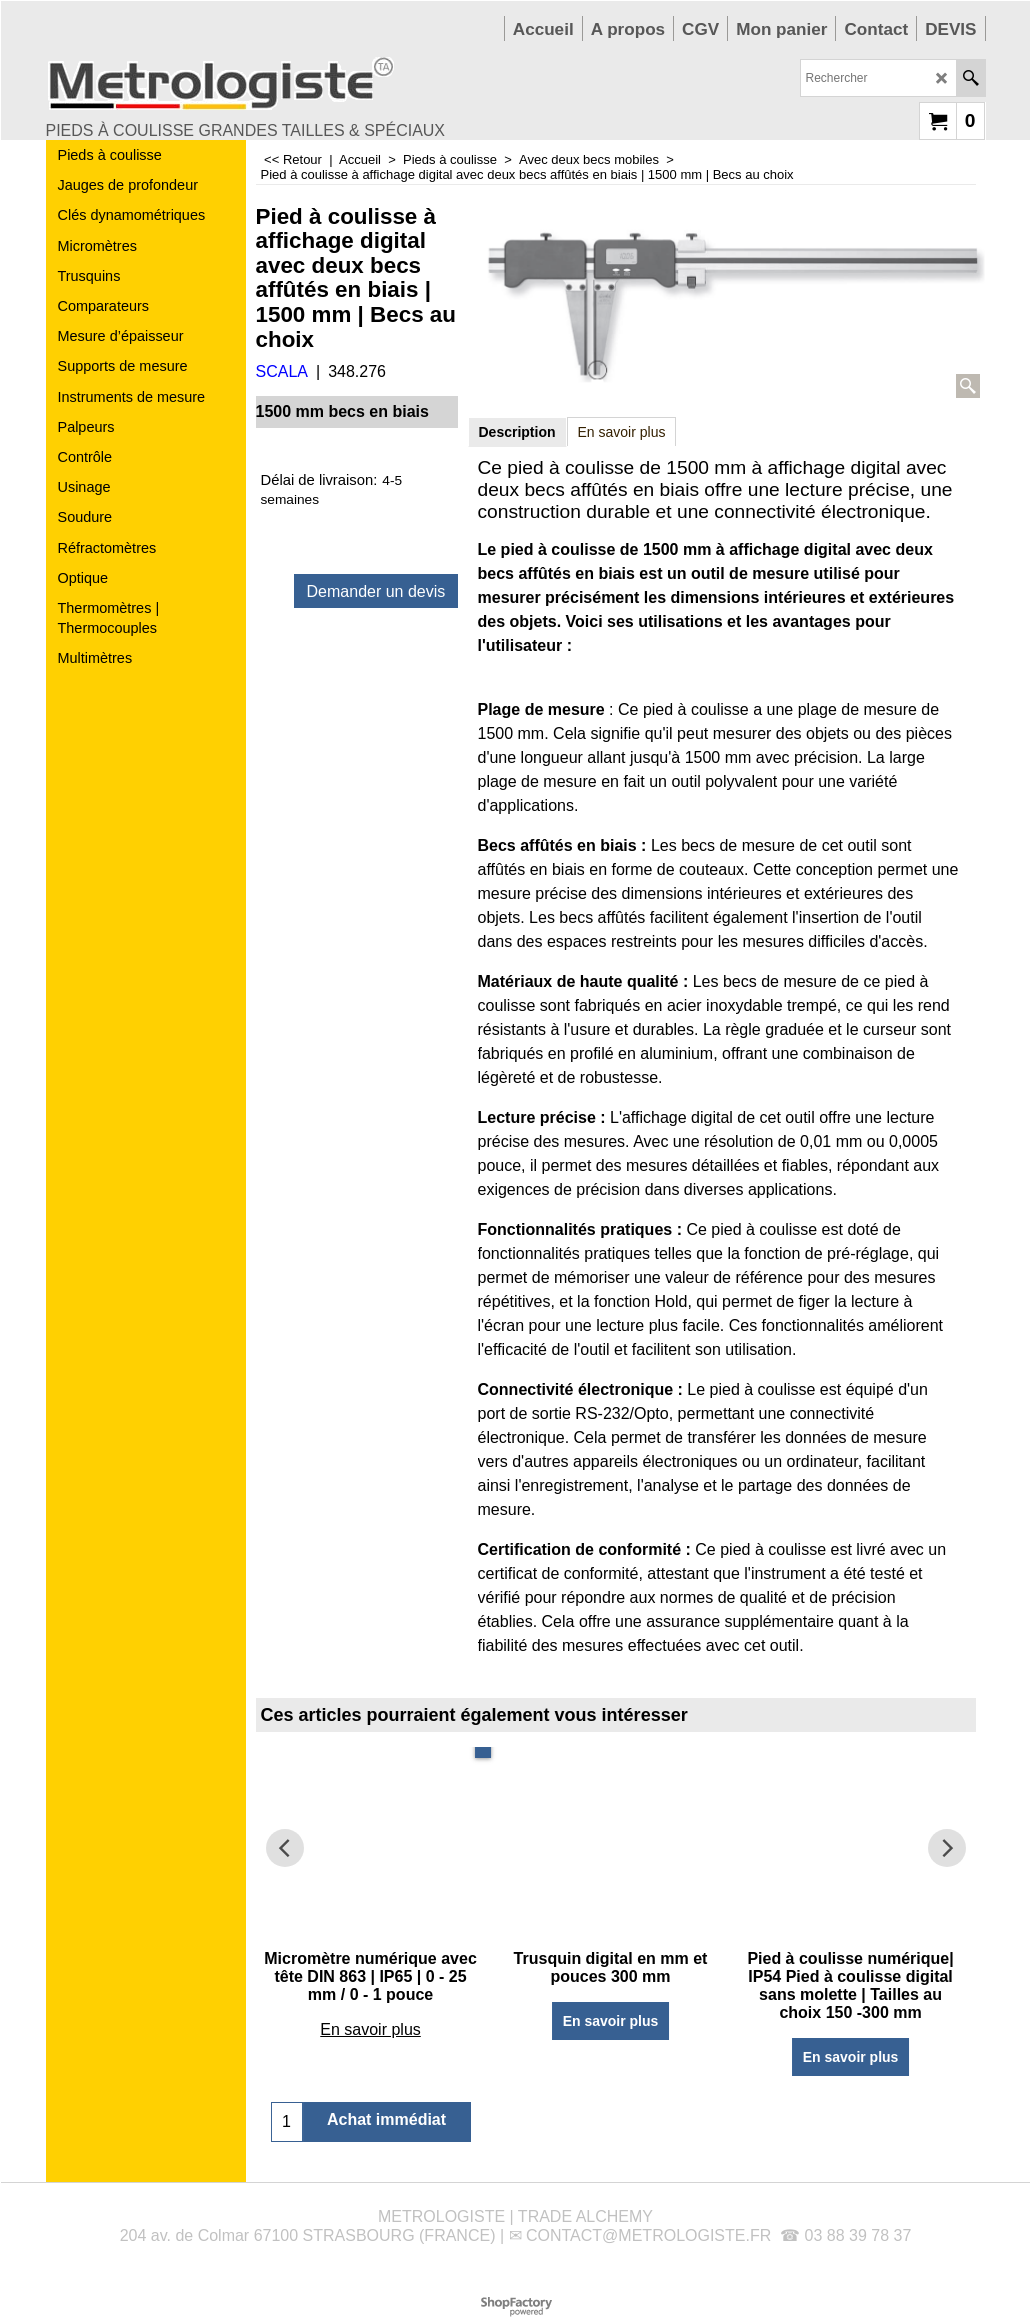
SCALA (282, 371)
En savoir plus (622, 432)
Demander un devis (376, 591)
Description (517, 432)
